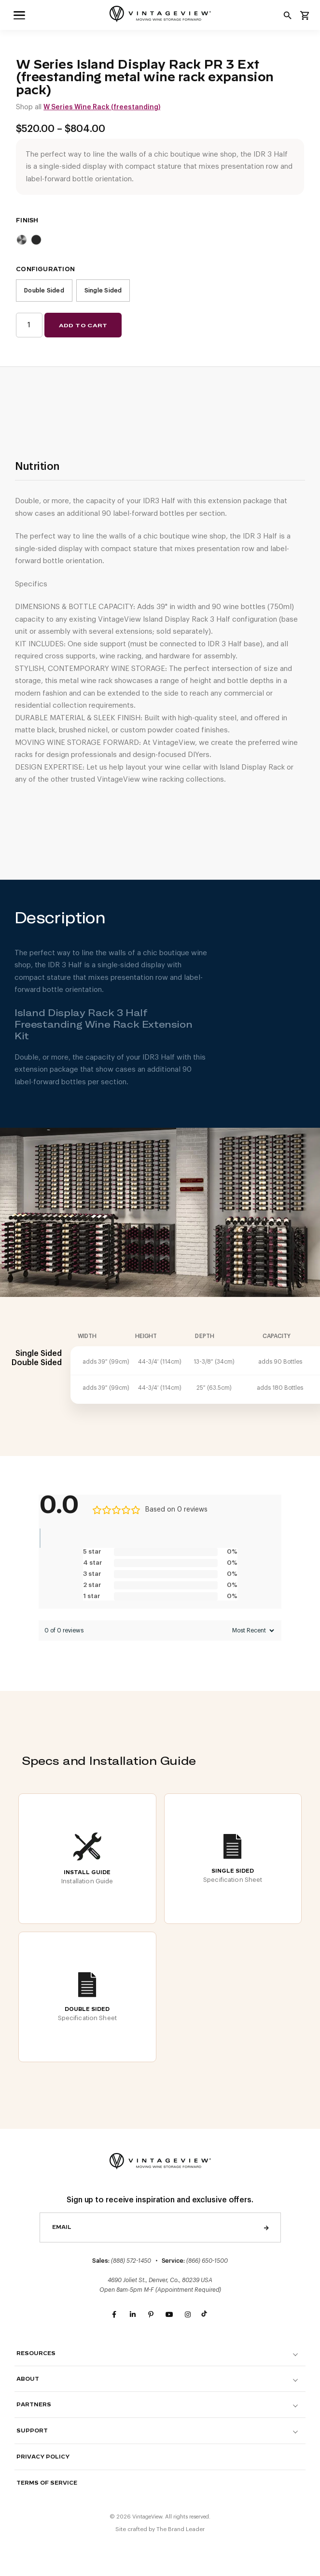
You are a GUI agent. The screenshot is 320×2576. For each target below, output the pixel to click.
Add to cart (83, 325)
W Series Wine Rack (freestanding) (101, 107)
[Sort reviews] (252, 1630)
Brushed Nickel (22, 240)
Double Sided (44, 290)
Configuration (45, 269)
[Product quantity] (29, 325)
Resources (36, 2353)
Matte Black (36, 240)
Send (266, 2227)
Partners (33, 2404)
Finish (27, 220)
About (27, 2379)
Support (32, 2430)
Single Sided (103, 290)
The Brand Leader (180, 2529)
